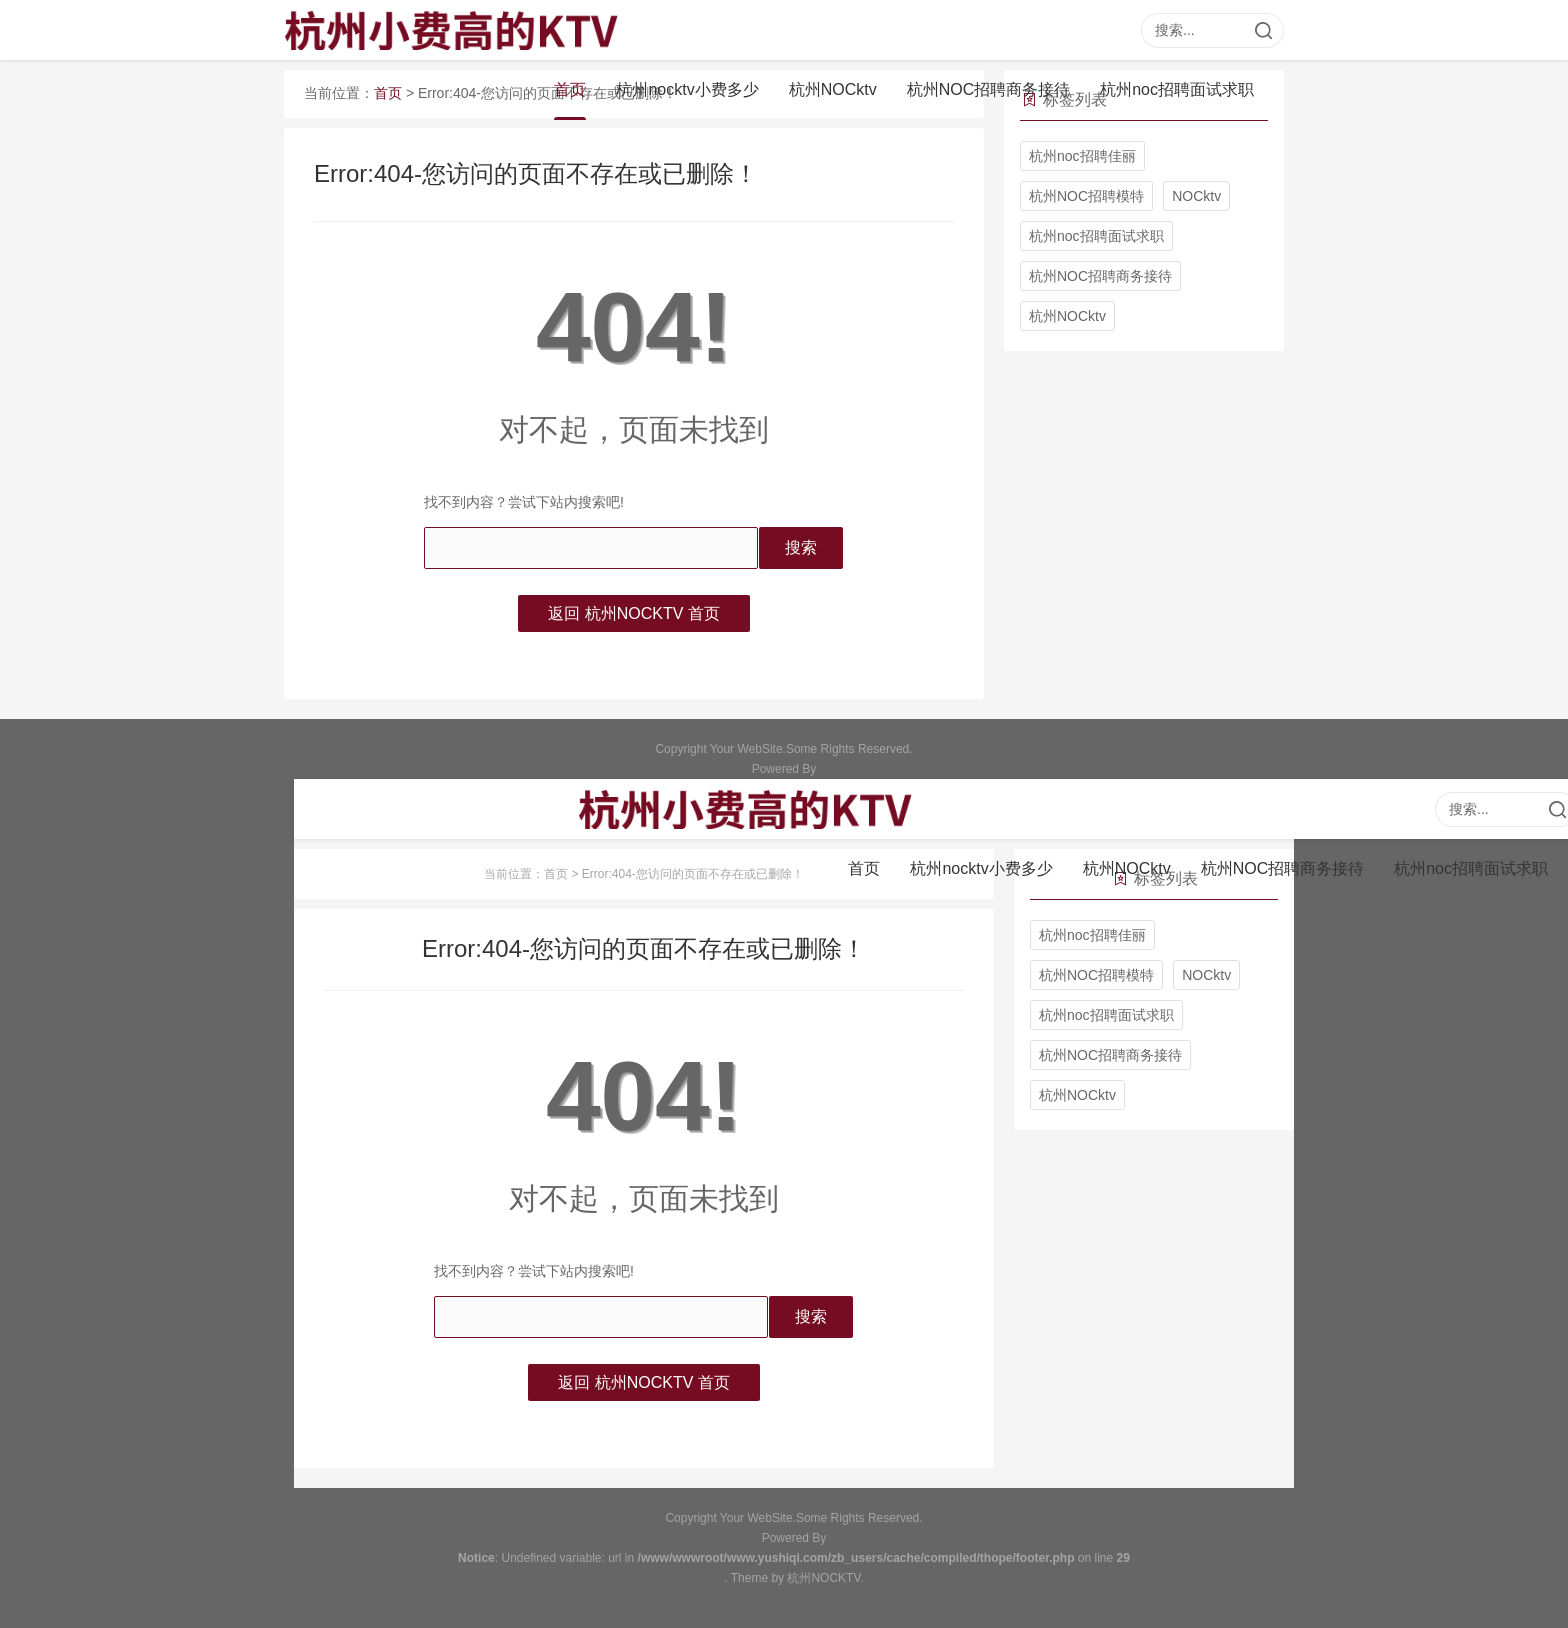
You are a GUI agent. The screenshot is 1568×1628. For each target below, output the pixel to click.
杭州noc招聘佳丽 (1082, 156)
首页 (570, 89)
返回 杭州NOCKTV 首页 (634, 613)
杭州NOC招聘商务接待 (989, 89)
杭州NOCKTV (823, 1578)
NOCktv (1196, 196)
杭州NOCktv (833, 89)
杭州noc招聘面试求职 (1177, 89)
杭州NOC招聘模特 (1086, 196)
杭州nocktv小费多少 (687, 89)
